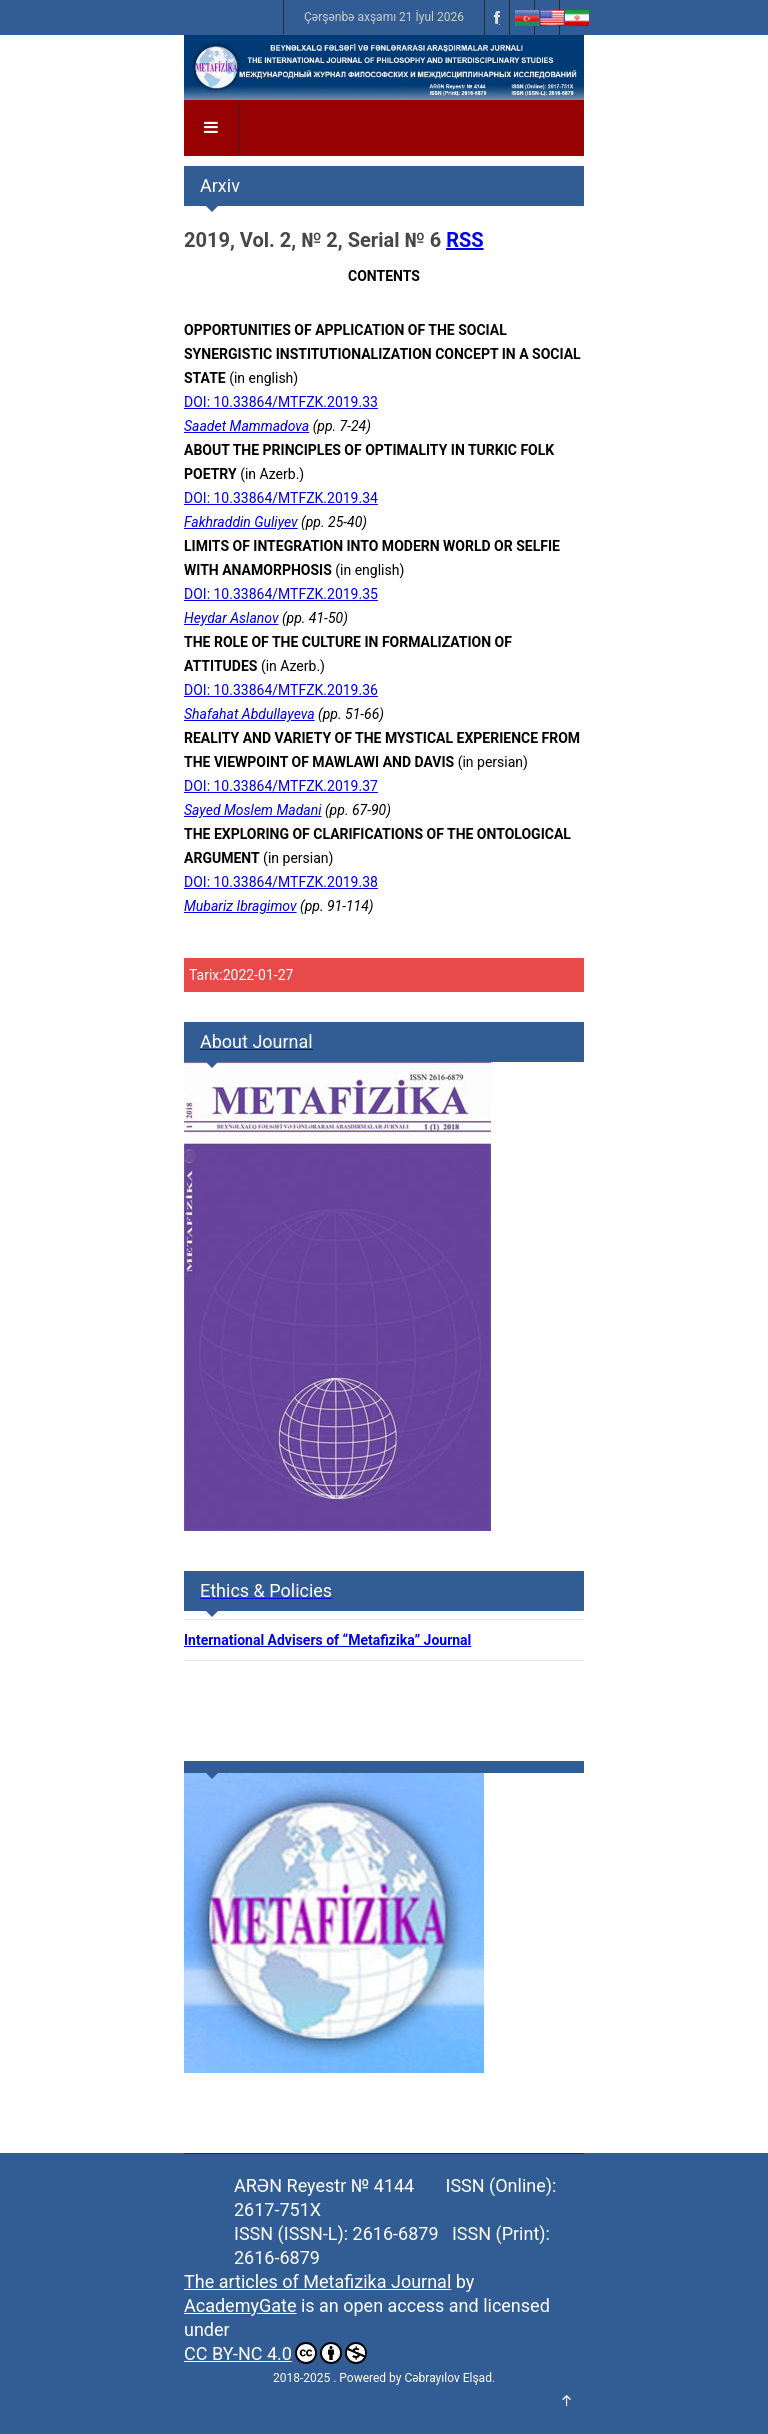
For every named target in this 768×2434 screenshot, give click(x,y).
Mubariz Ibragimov (240, 906)
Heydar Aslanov (231, 618)
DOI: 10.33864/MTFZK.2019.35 (281, 594)
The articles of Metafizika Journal (317, 2281)
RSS (464, 240)
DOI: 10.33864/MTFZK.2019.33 (281, 402)
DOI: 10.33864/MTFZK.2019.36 (281, 690)
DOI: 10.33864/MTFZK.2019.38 (281, 882)
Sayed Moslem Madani (253, 810)
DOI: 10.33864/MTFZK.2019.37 (281, 786)
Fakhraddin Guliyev (241, 522)
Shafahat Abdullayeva (249, 714)
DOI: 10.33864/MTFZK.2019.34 (281, 498)
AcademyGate (240, 2305)
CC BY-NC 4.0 (275, 2353)
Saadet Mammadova (246, 426)
